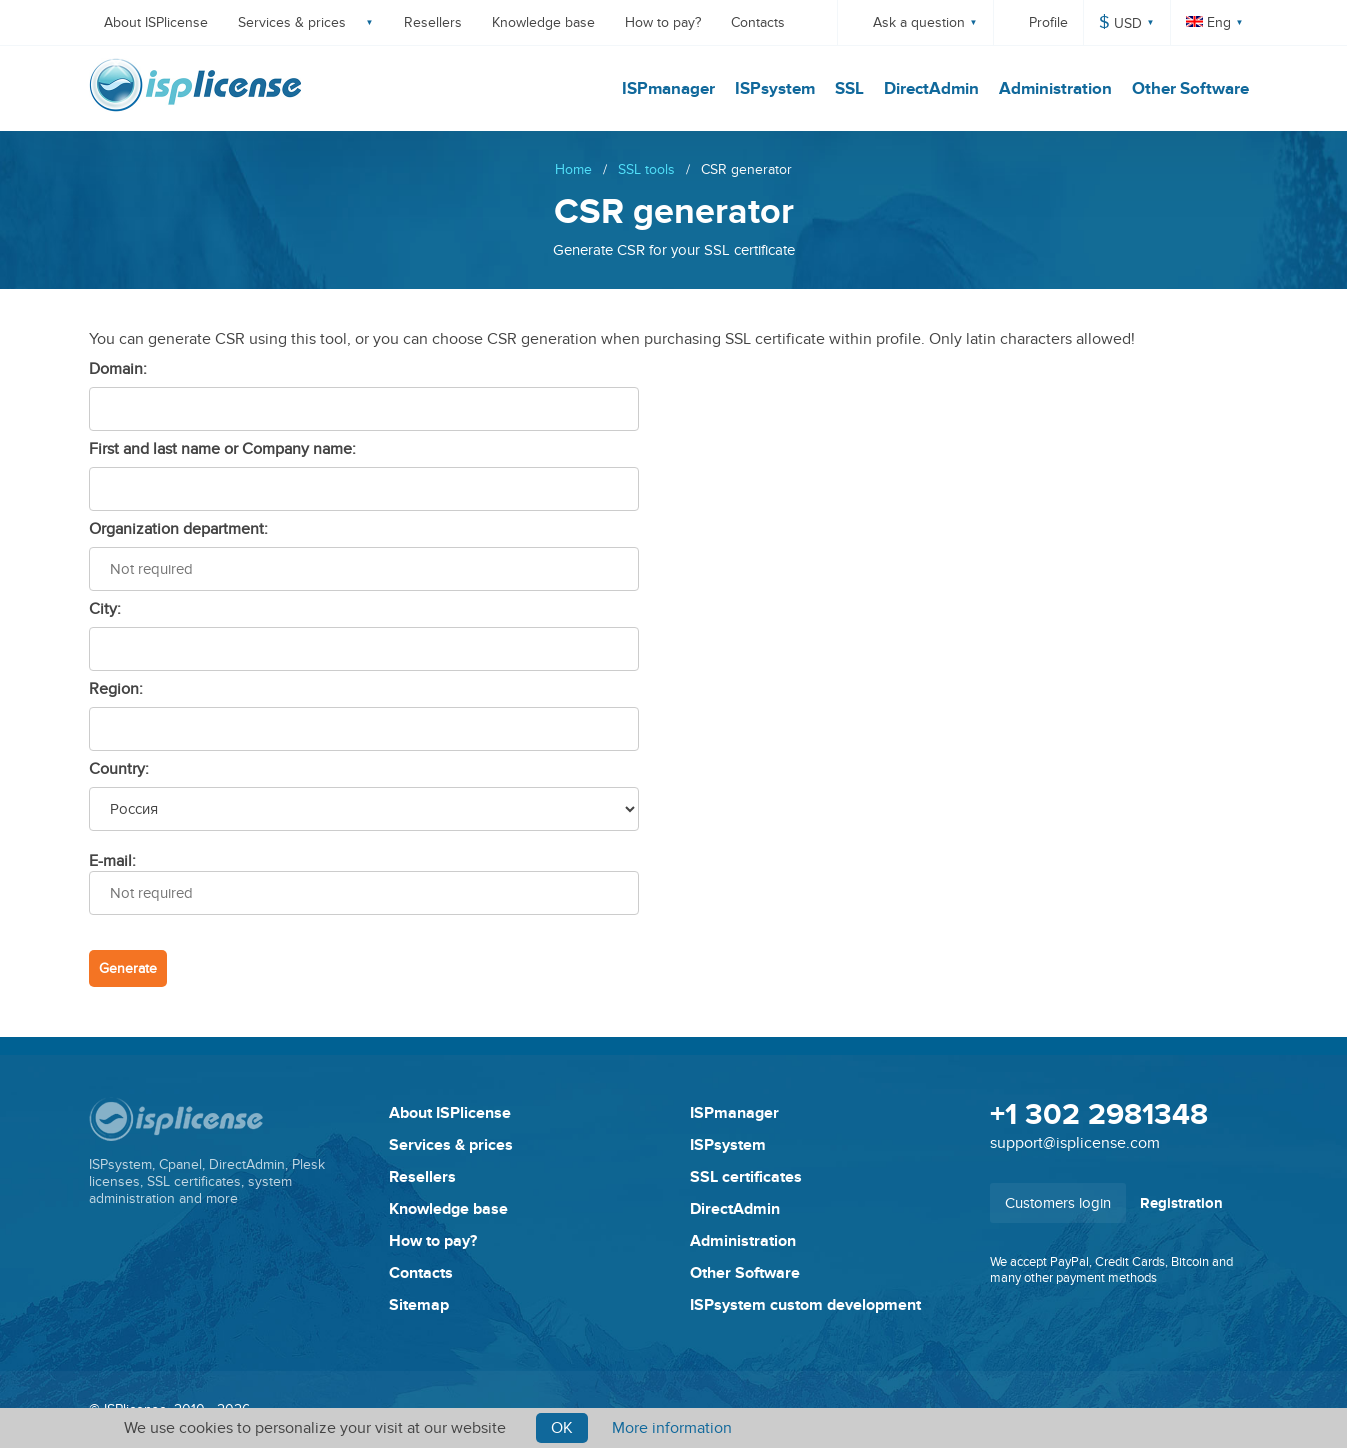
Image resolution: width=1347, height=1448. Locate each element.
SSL (849, 89)
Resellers (433, 22)
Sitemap (419, 1305)
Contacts (758, 22)
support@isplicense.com (1075, 1143)
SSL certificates (746, 1177)
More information (672, 1428)
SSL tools (646, 169)
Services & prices (292, 22)
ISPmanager (668, 89)
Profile (1048, 22)
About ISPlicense (156, 22)
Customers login (1058, 1203)
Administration (1055, 89)
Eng (1208, 22)
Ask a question (919, 22)
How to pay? (663, 22)
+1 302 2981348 (1099, 1115)
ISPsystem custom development (805, 1305)
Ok (562, 1428)
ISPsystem (775, 89)
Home (573, 169)
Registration (1181, 1203)
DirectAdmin (931, 89)
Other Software (1190, 89)
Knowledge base (543, 22)
